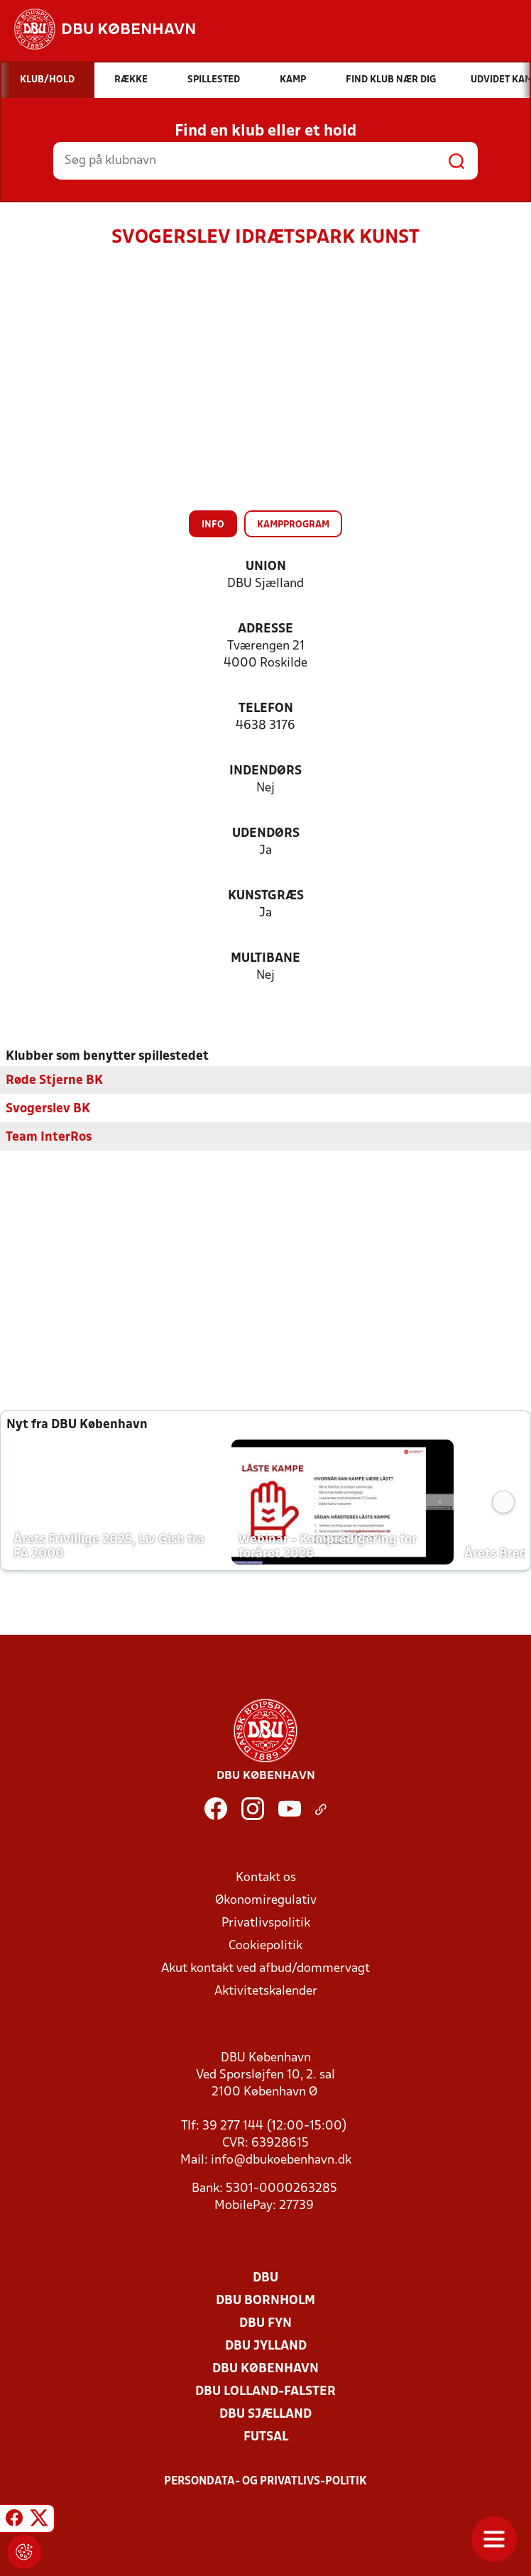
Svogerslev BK (48, 1109)
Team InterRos (49, 1137)
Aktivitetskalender (265, 1991)
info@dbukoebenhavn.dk (281, 2160)
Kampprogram (293, 525)
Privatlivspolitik (265, 1923)
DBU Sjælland (265, 2414)
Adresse (265, 629)
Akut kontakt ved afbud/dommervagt (265, 1969)
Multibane (265, 959)
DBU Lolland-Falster (265, 2392)
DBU (265, 2278)
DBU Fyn (265, 2324)
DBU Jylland (266, 2346)
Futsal (265, 2437)
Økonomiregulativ (266, 1901)
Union (266, 567)
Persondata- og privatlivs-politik (265, 2482)
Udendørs (266, 834)
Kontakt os (266, 1878)
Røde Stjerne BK (54, 1081)
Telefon (266, 709)
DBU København (265, 2369)
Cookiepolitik (265, 1946)
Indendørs (265, 771)
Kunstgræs (266, 896)
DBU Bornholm (265, 2301)
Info (213, 525)
